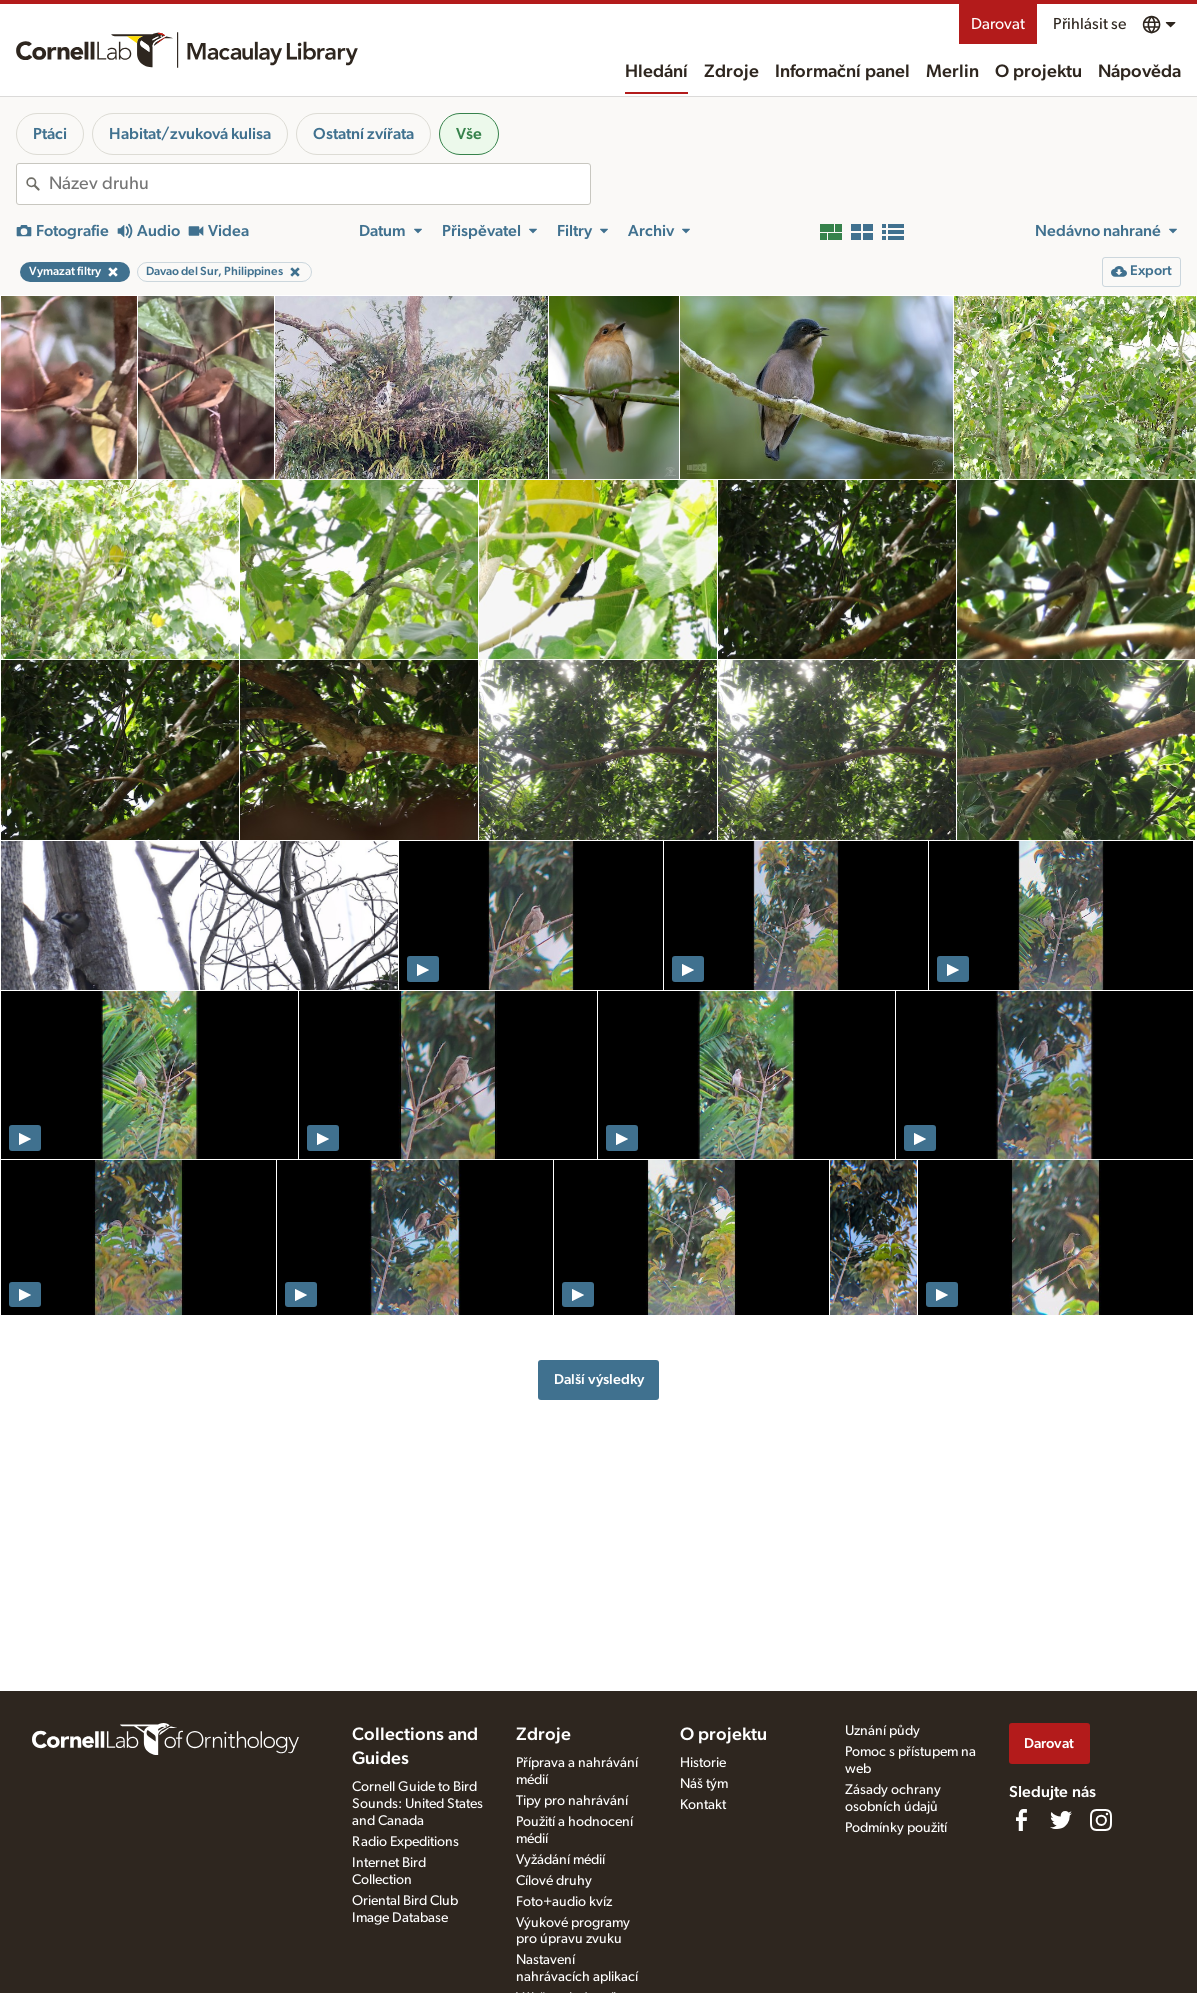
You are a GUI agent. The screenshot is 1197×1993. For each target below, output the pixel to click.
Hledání (656, 72)
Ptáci (50, 134)
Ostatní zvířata (363, 134)
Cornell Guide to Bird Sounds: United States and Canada (417, 1804)
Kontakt (703, 1805)
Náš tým (704, 1784)
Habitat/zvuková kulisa (190, 134)
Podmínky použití (896, 1828)
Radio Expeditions (405, 1842)
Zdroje (731, 72)
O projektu (1038, 72)
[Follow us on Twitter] (1061, 1820)
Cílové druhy (554, 1881)
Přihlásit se (1089, 24)
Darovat (998, 24)
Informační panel (842, 72)
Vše (469, 134)
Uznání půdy (882, 1731)
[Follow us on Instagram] (1101, 1820)
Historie (703, 1763)
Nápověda (1139, 72)
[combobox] (319, 184)
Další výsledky (599, 1379)
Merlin (952, 72)
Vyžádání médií (560, 1860)
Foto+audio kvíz (564, 1902)
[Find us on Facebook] (1021, 1820)
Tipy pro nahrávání (572, 1801)
